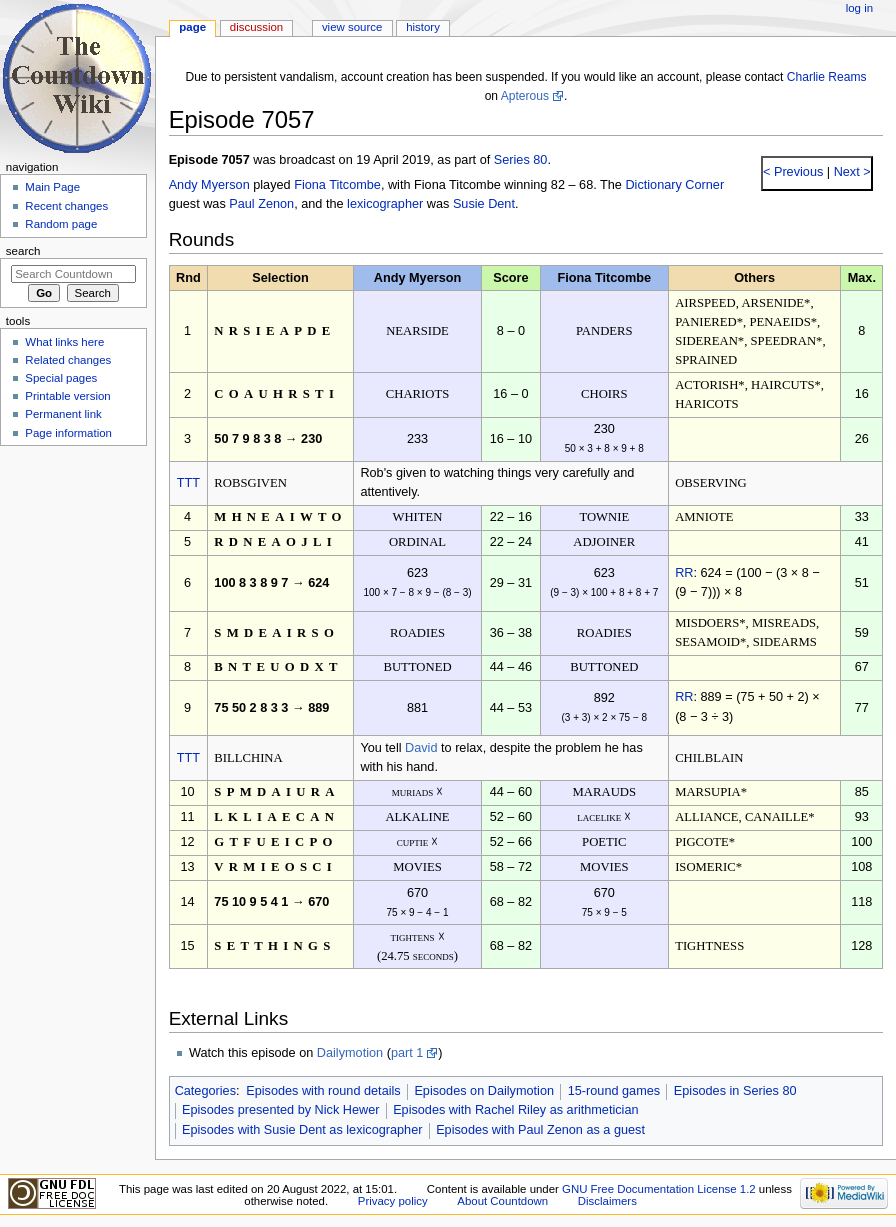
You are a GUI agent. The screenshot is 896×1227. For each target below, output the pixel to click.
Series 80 (521, 160)
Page (192, 27)
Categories (205, 1091)
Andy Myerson (209, 185)
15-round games (614, 1091)
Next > (850, 172)
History (423, 27)
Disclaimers (607, 1201)
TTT (188, 483)
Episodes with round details (323, 1091)
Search (23, 251)
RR (684, 573)
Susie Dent (484, 204)
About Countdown (502, 1201)
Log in (859, 8)
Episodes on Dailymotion (484, 1091)
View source (352, 27)
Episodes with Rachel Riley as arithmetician (515, 1110)
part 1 (407, 1053)
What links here (64, 342)
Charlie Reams (827, 77)
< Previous (793, 172)
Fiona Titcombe (337, 185)
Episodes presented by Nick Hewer (280, 1110)
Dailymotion (350, 1053)
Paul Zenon (261, 204)
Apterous (525, 96)
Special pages (61, 378)
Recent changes (66, 206)
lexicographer (385, 204)
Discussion (256, 27)
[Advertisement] (73, 603)
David (421, 748)
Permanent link (63, 414)
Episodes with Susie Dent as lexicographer (302, 1130)
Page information (68, 433)
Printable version (67, 396)
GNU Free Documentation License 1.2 (659, 1189)
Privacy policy (393, 1201)
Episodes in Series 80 (735, 1091)
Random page (61, 224)
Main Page (52, 187)
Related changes (68, 360)
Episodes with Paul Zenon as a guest (540, 1130)
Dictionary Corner (674, 185)
